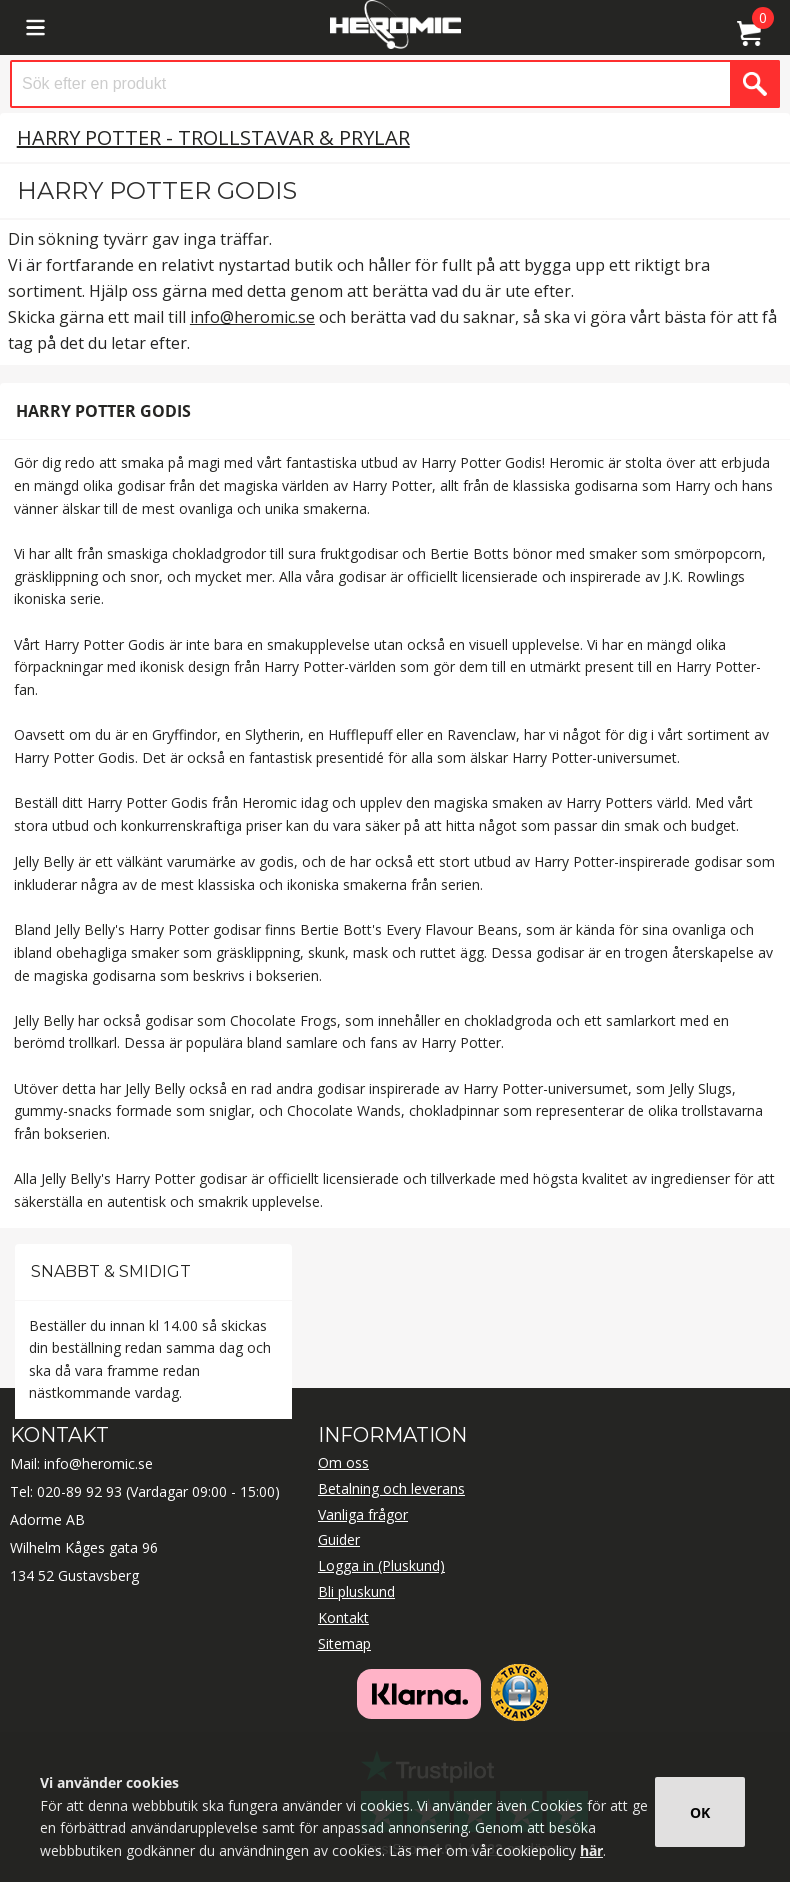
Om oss (343, 1462)
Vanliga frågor (363, 1514)
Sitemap (344, 1643)
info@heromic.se (252, 317)
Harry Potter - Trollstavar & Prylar (213, 137)
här (591, 1850)
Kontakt (343, 1617)
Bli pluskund (356, 1591)
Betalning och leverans (391, 1488)
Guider (339, 1539)
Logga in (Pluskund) (381, 1565)
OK (700, 1812)
